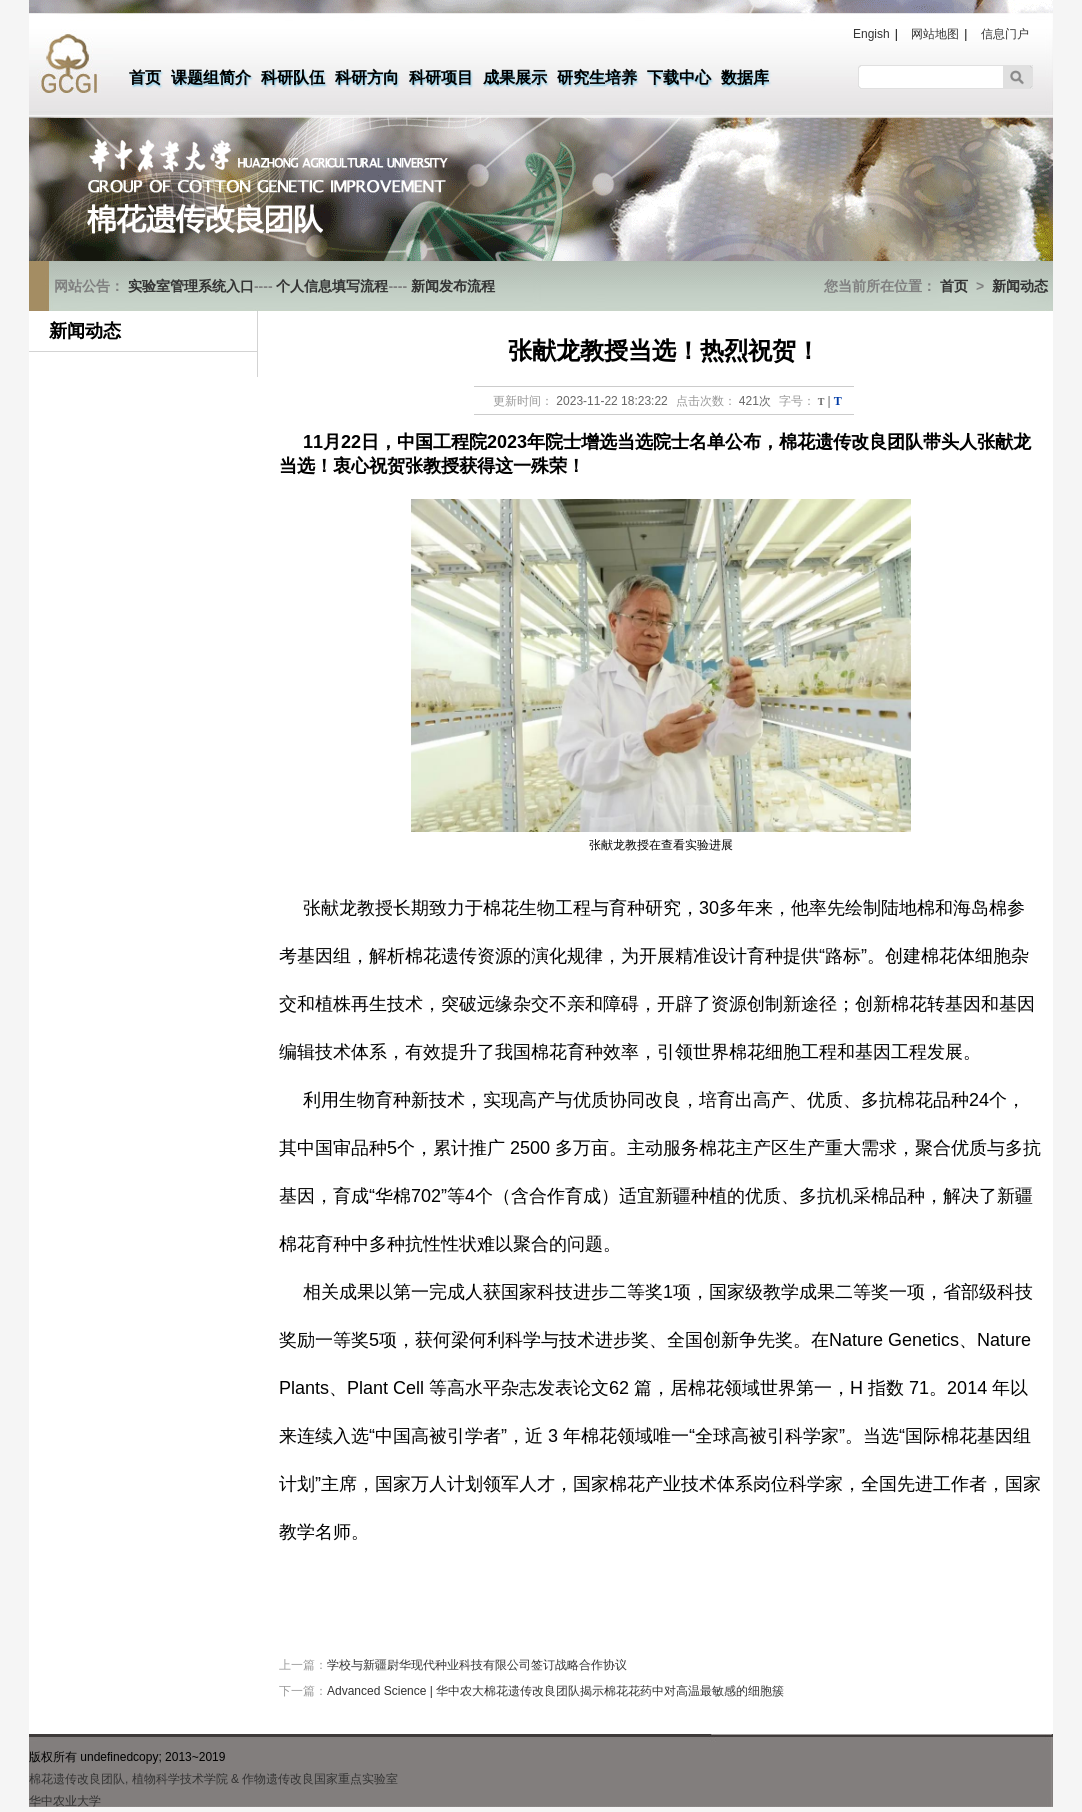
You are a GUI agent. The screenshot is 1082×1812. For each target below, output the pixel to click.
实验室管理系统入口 (191, 286)
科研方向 (367, 77)
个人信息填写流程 (332, 286)
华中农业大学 (65, 1801)
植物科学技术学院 (180, 1779)
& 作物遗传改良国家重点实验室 (314, 1779)
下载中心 (679, 77)
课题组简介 (211, 77)
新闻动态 (1020, 286)
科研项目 (441, 77)
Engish (871, 34)
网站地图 (935, 34)
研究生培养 (597, 77)
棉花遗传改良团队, (78, 1779)
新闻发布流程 (453, 286)
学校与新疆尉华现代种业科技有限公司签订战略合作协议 (477, 1665)
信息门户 (1005, 34)
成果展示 (515, 77)
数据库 (745, 77)
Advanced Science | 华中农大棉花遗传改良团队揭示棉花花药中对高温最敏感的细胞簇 (555, 1691)
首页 (145, 77)
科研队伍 (293, 77)
